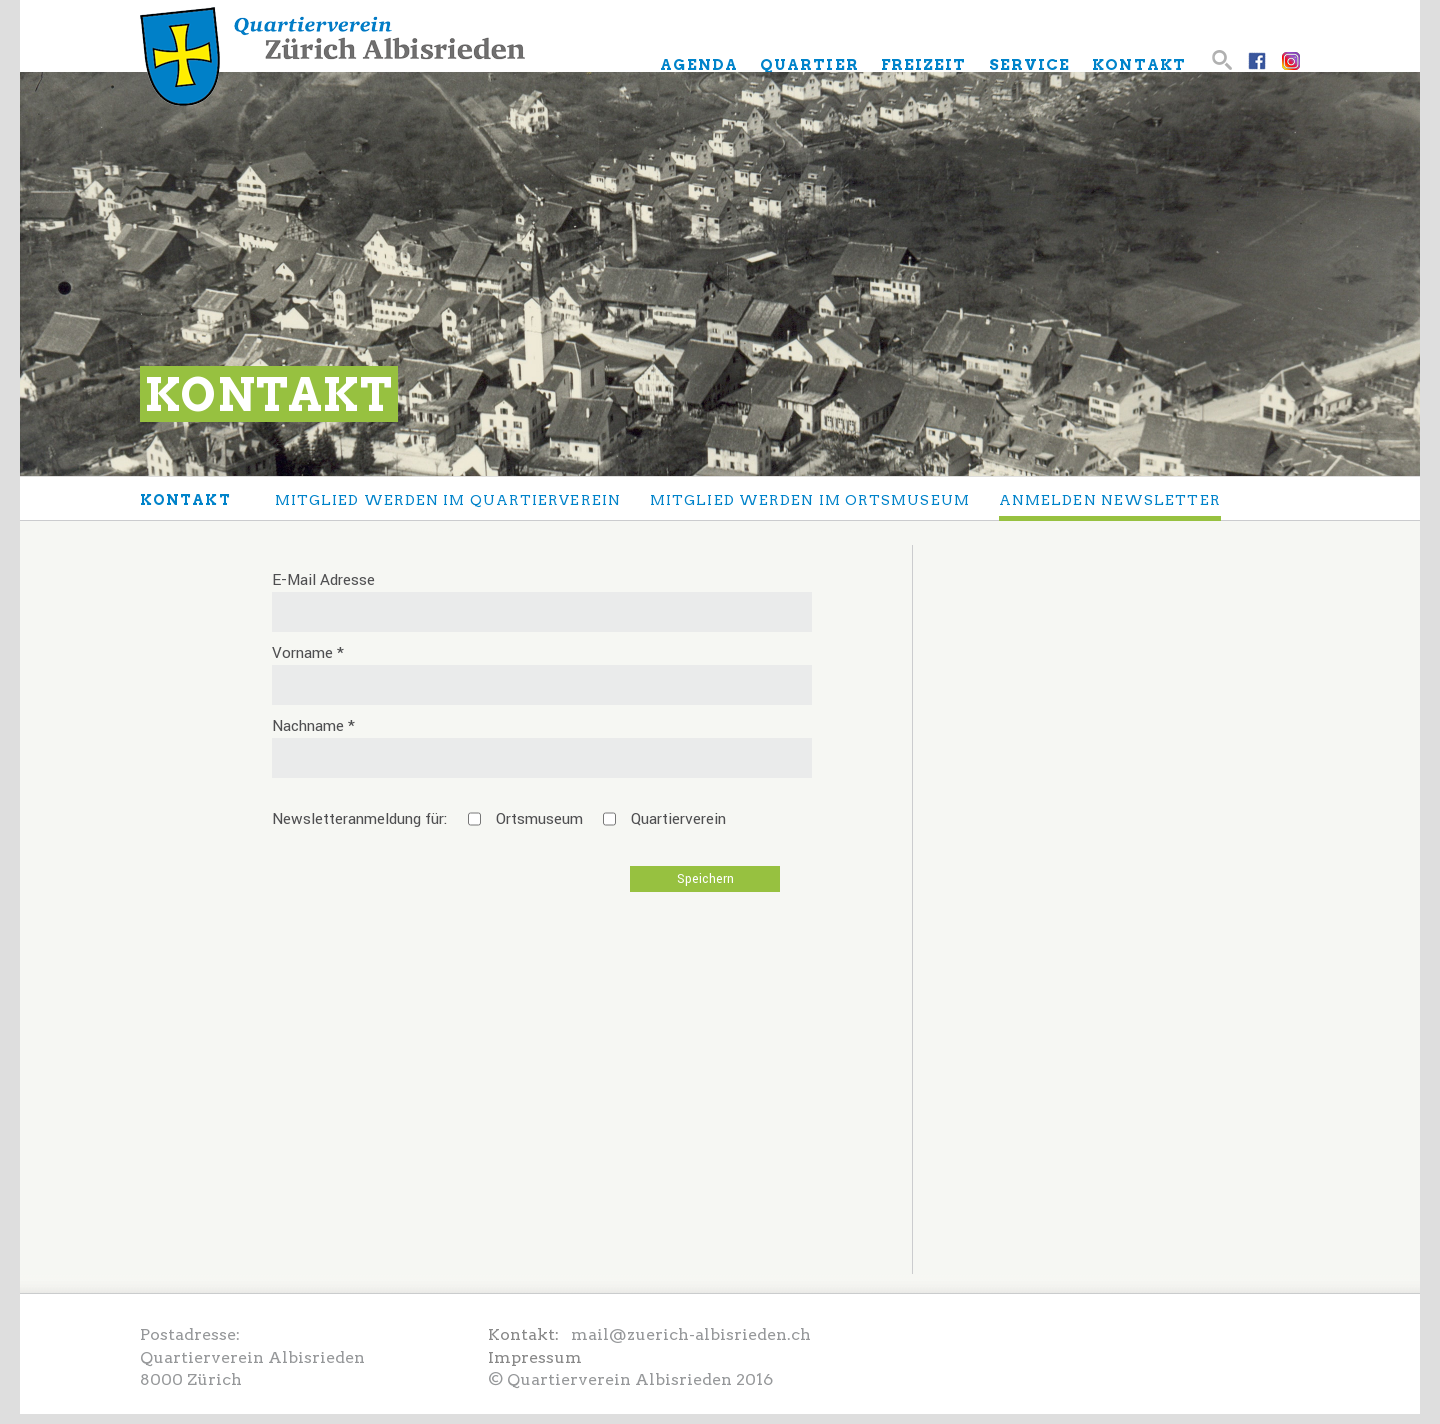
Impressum (535, 1357)
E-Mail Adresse (323, 580)
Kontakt (185, 500)
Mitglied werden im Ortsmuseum (810, 500)
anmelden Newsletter (1110, 500)
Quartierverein (678, 819)
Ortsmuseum (539, 819)
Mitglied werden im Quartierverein (448, 500)
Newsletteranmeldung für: (360, 819)
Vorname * (308, 653)
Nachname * (313, 726)
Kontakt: (529, 1334)
